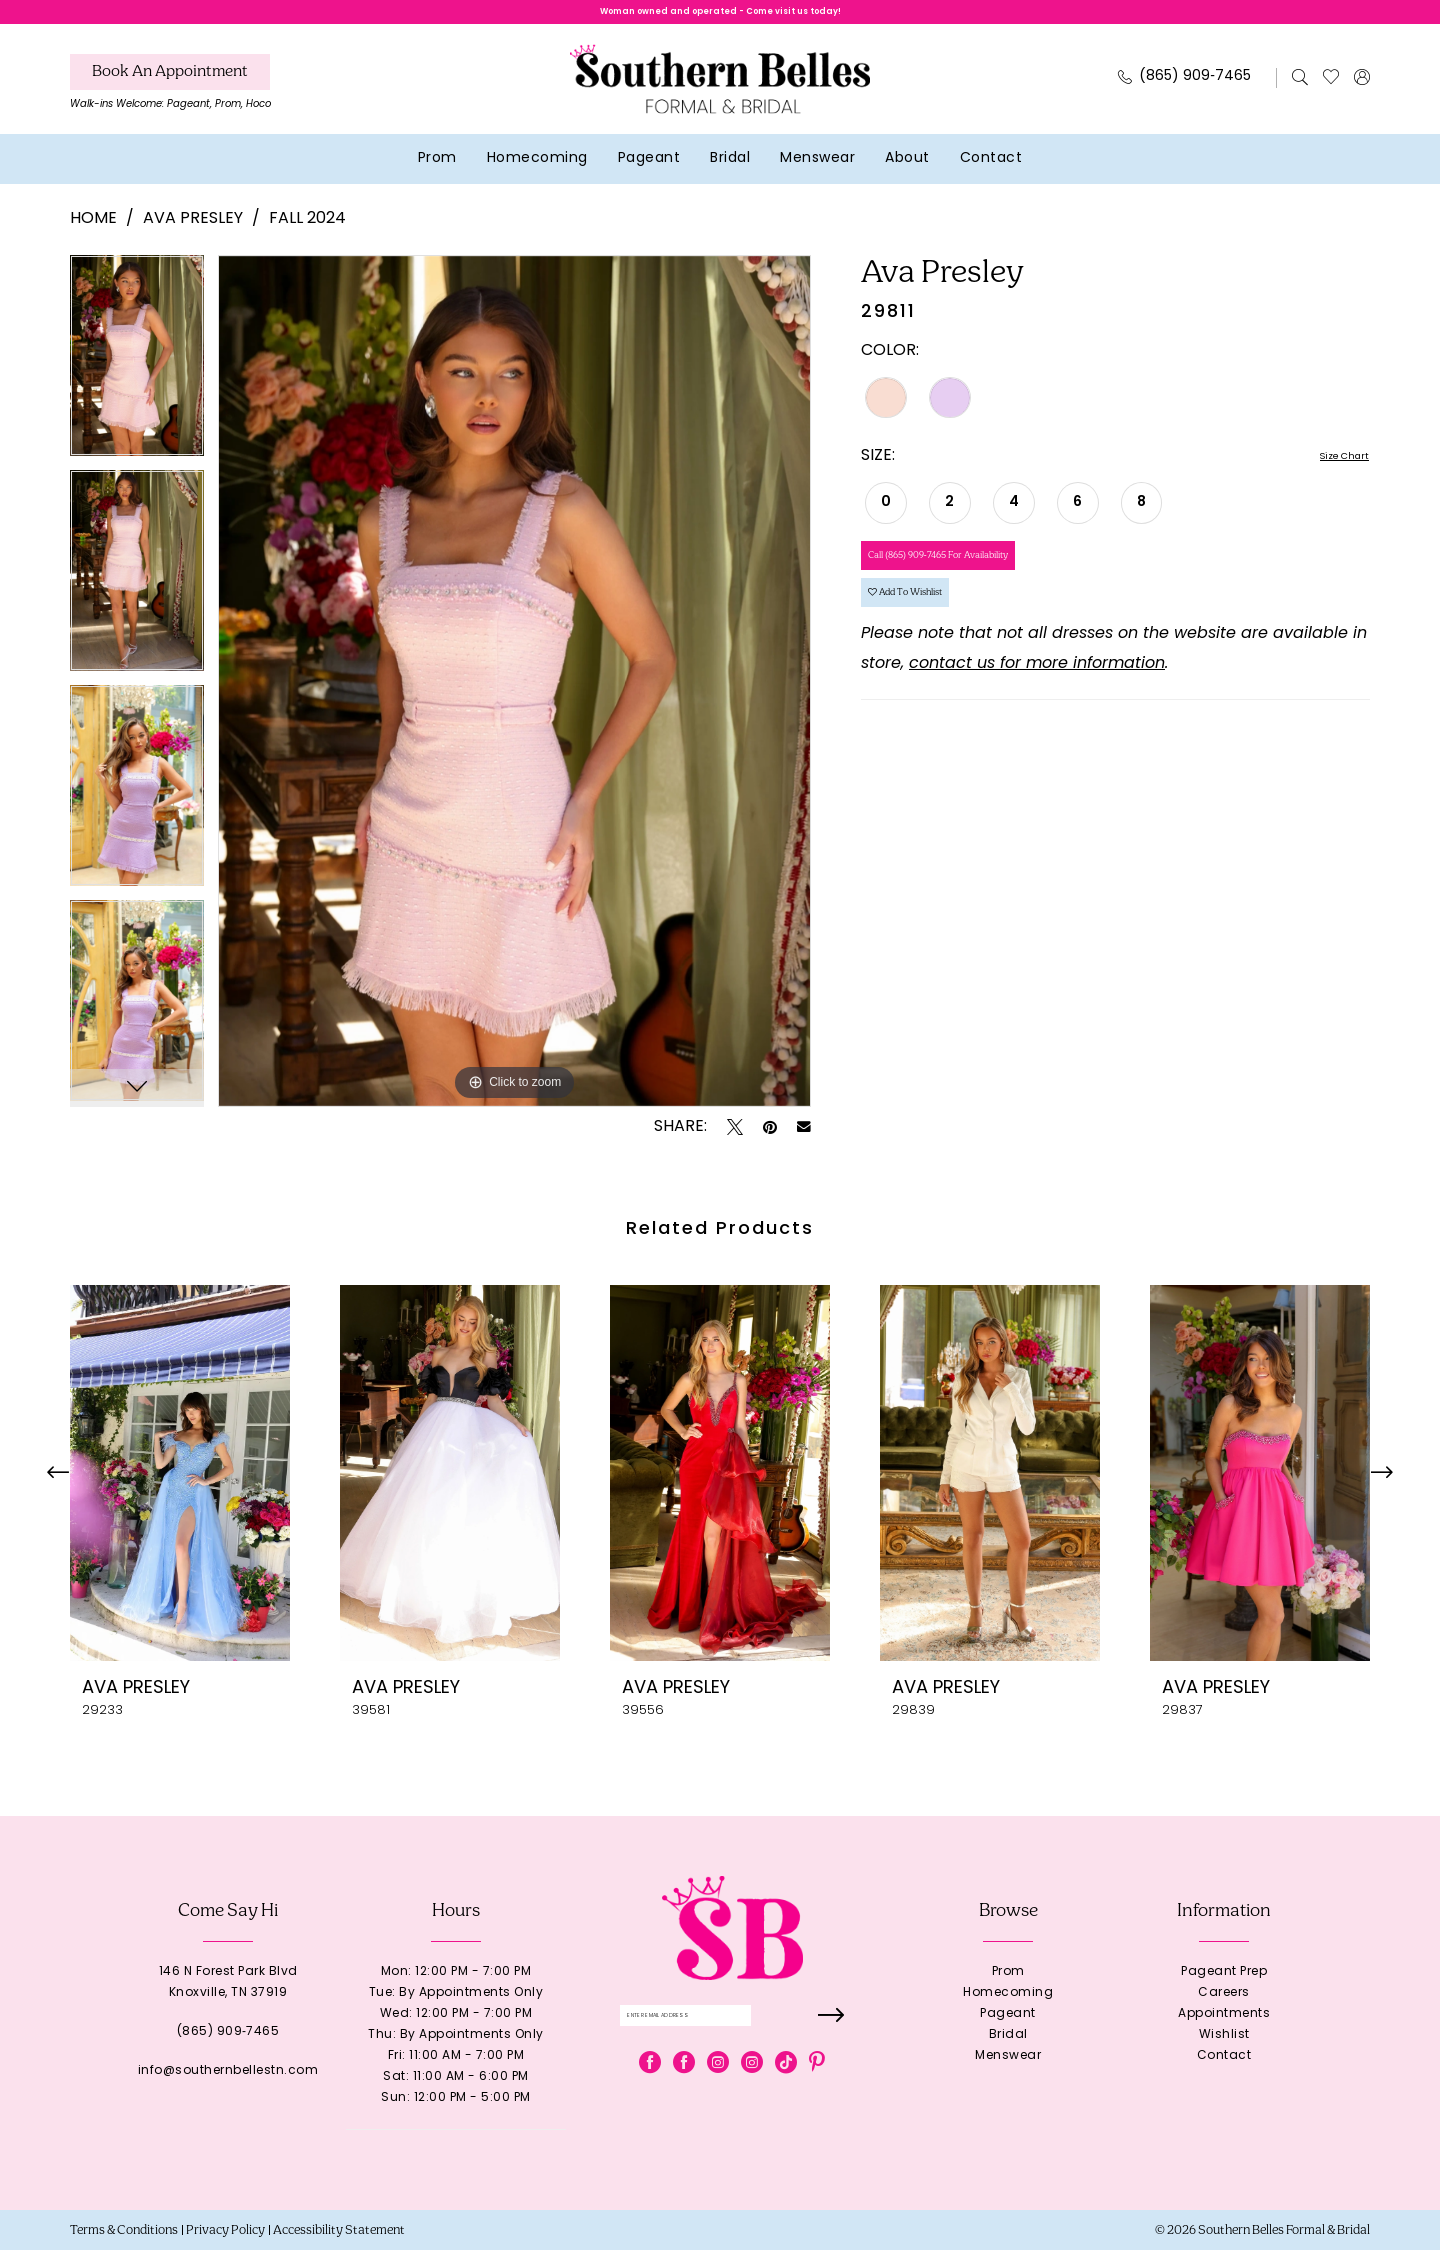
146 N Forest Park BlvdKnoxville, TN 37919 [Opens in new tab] (228, 1997)
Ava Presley (193, 235)
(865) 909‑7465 (228, 2047)
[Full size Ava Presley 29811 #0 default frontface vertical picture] (514, 696)
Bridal (1008, 2050)
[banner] (720, 94)
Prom (1008, 1987)
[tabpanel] (137, 377)
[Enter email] (732, 2037)
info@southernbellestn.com (228, 2086)
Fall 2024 (307, 235)
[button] (1362, 93)
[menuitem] (170, 103)
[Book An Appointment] (170, 88)
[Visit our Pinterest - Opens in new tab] (817, 2091)
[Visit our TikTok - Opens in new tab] (786, 2091)
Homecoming (1008, 2008)
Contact (1224, 2071)
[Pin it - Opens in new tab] (770, 1142)
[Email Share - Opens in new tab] (804, 1142)
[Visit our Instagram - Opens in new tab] (718, 2091)
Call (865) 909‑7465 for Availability (994, 587)
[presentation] (180, 1488)
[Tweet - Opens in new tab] (735, 1142)
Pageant (1008, 2029)
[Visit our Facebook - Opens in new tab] (650, 2091)
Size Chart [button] (1329, 473)
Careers (1224, 2008)
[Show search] (1300, 93)
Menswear (1008, 2071)
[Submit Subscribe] (827, 2037)
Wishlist (1224, 2050)
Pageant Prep (1224, 1987)
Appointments (1224, 2029)
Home (93, 235)
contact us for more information (1037, 728)
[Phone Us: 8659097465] (1185, 93)
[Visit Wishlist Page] (1331, 93)
